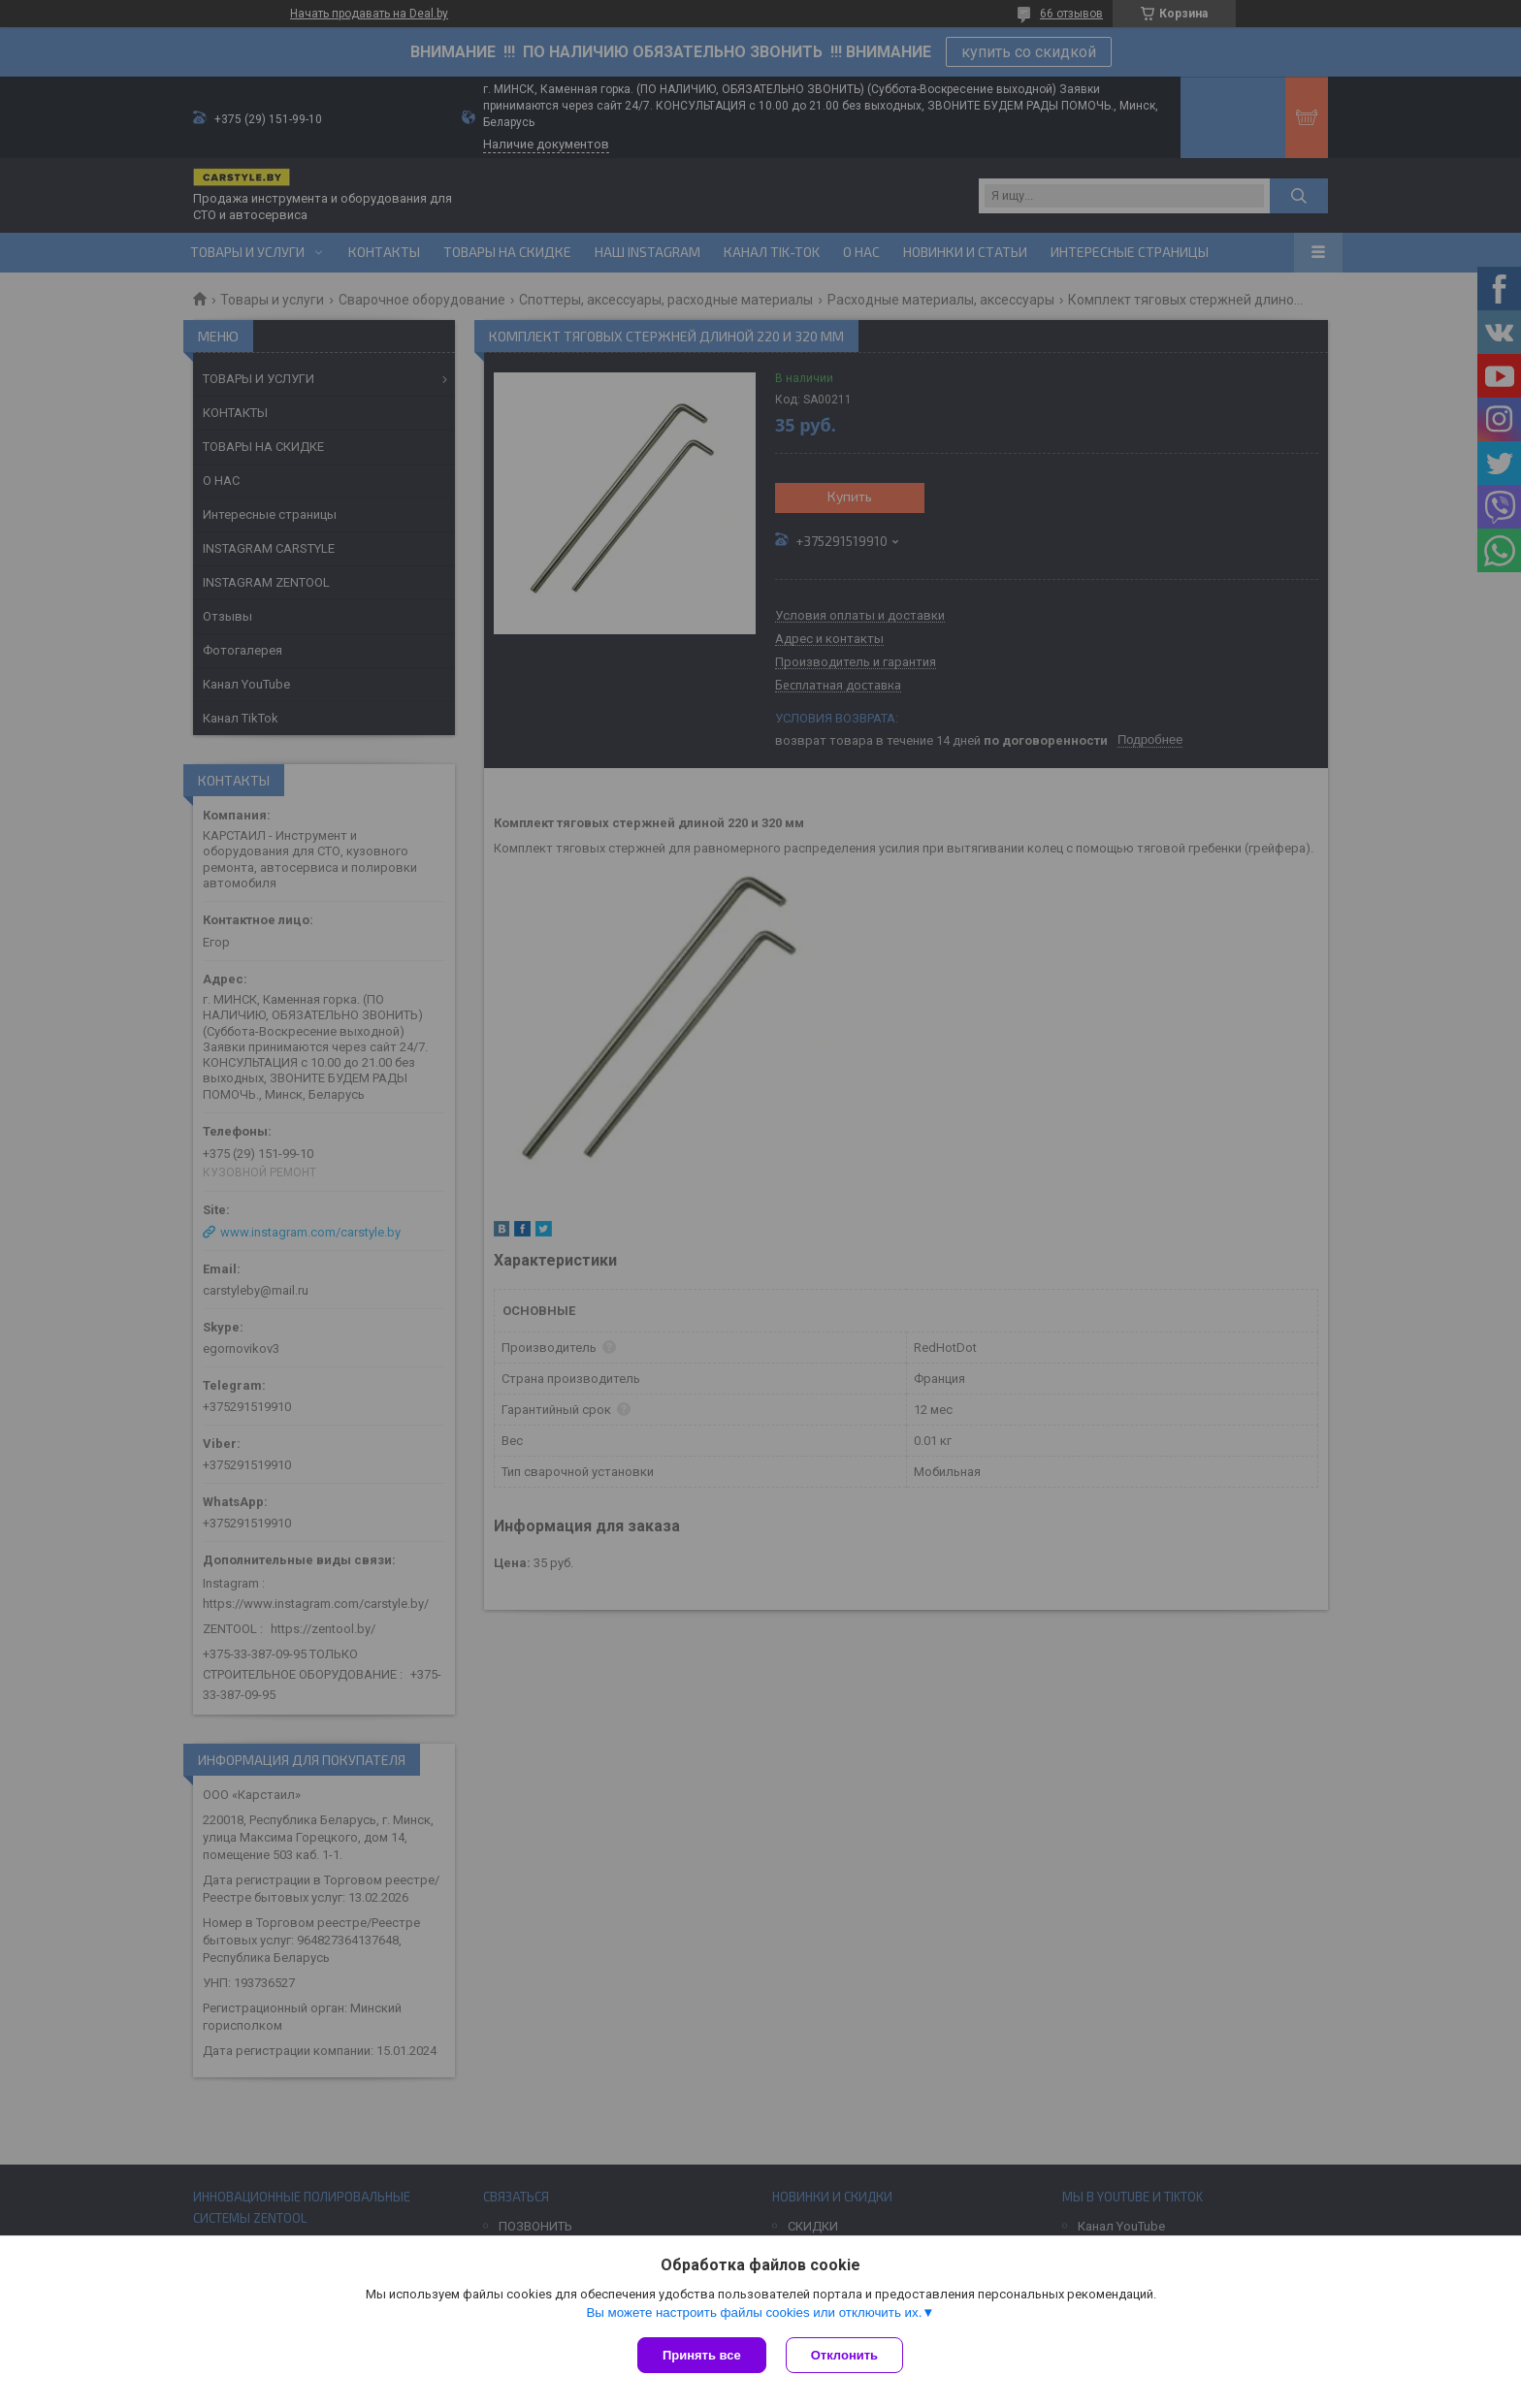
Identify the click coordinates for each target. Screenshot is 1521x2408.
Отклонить (844, 2355)
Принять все (702, 2355)
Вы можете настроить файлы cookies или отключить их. (754, 2312)
